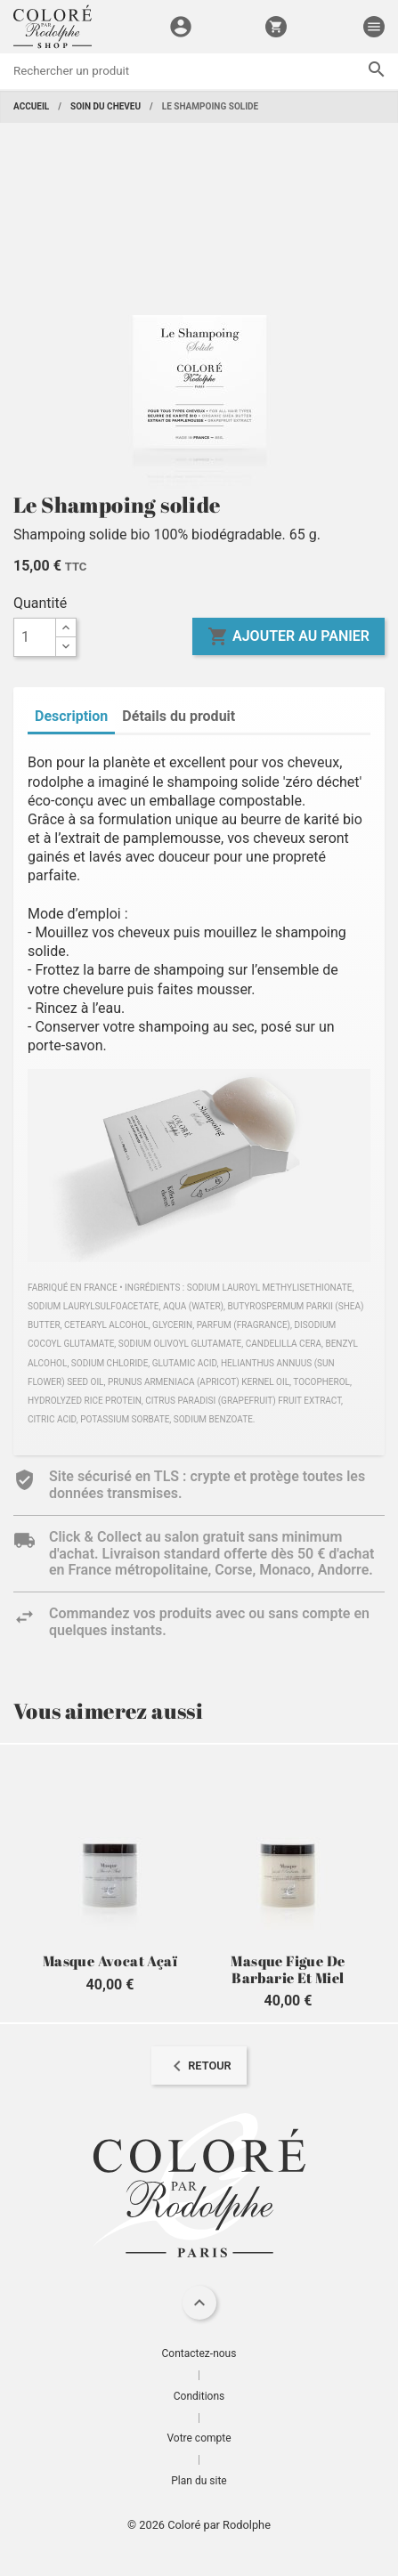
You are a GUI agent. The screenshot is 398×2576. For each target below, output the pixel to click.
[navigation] (199, 2065)
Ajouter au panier (288, 636)
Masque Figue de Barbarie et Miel (288, 1969)
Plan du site (198, 2481)
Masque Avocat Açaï (110, 1961)
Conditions (199, 2396)
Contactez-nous (199, 2353)
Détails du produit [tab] (178, 716)
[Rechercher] (199, 71)
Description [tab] (71, 716)
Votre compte (199, 2438)
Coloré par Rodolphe (219, 2524)
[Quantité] (34, 637)
